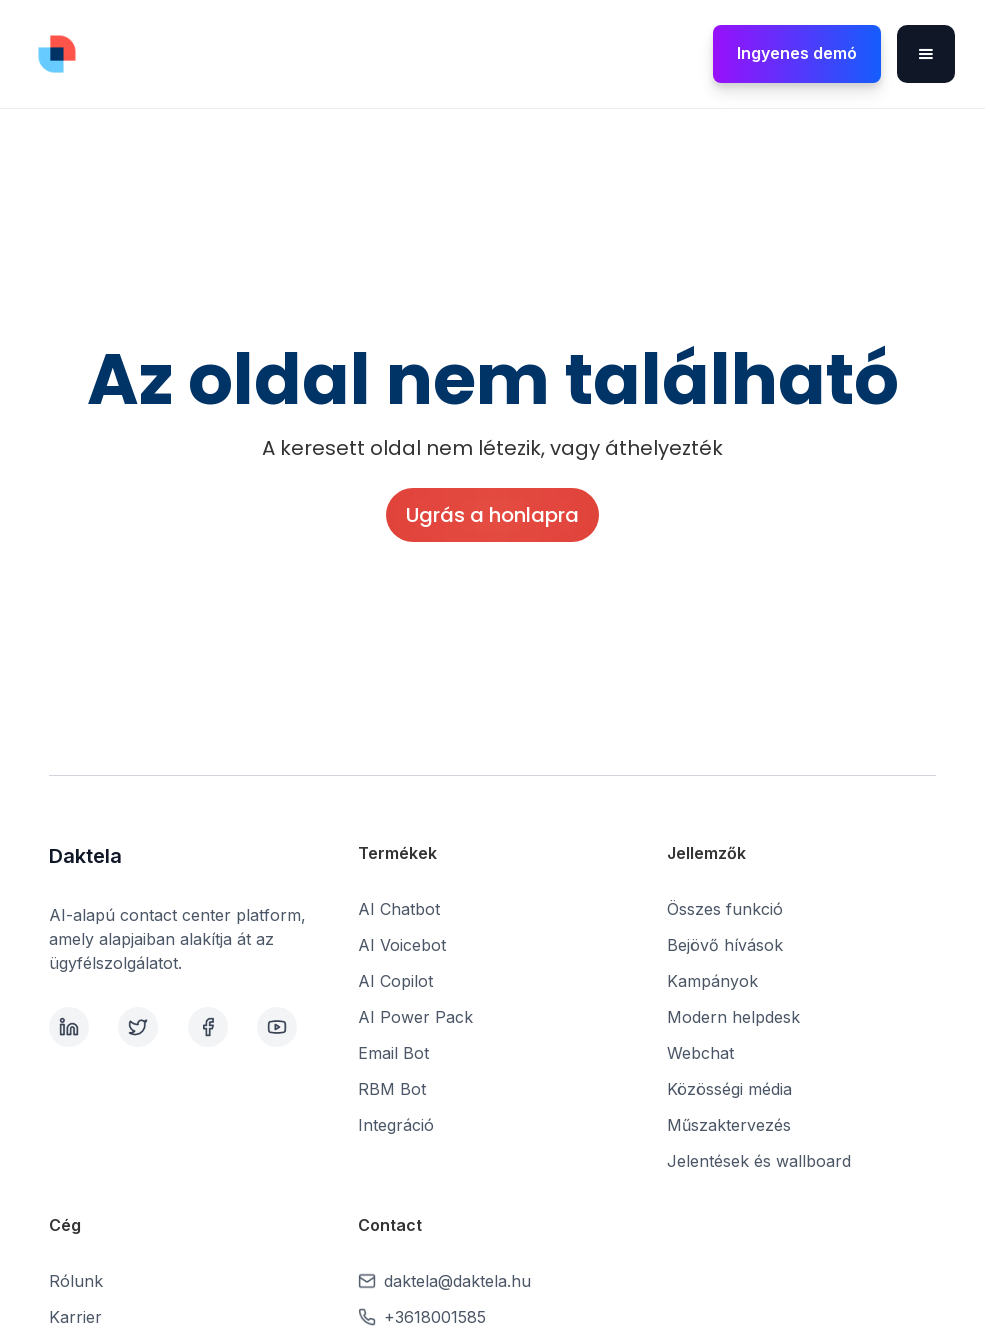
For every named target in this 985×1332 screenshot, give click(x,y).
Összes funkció (725, 909)
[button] (926, 54)
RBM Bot (392, 1089)
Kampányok (712, 981)
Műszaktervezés (729, 1125)
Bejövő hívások (725, 945)
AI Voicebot (402, 945)
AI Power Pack (415, 1017)
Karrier (75, 1317)
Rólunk (76, 1281)
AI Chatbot (399, 909)
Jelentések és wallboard (759, 1161)
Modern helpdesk (733, 1017)
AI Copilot (395, 981)
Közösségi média (729, 1089)
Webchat (700, 1053)
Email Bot (393, 1053)
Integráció (396, 1125)
